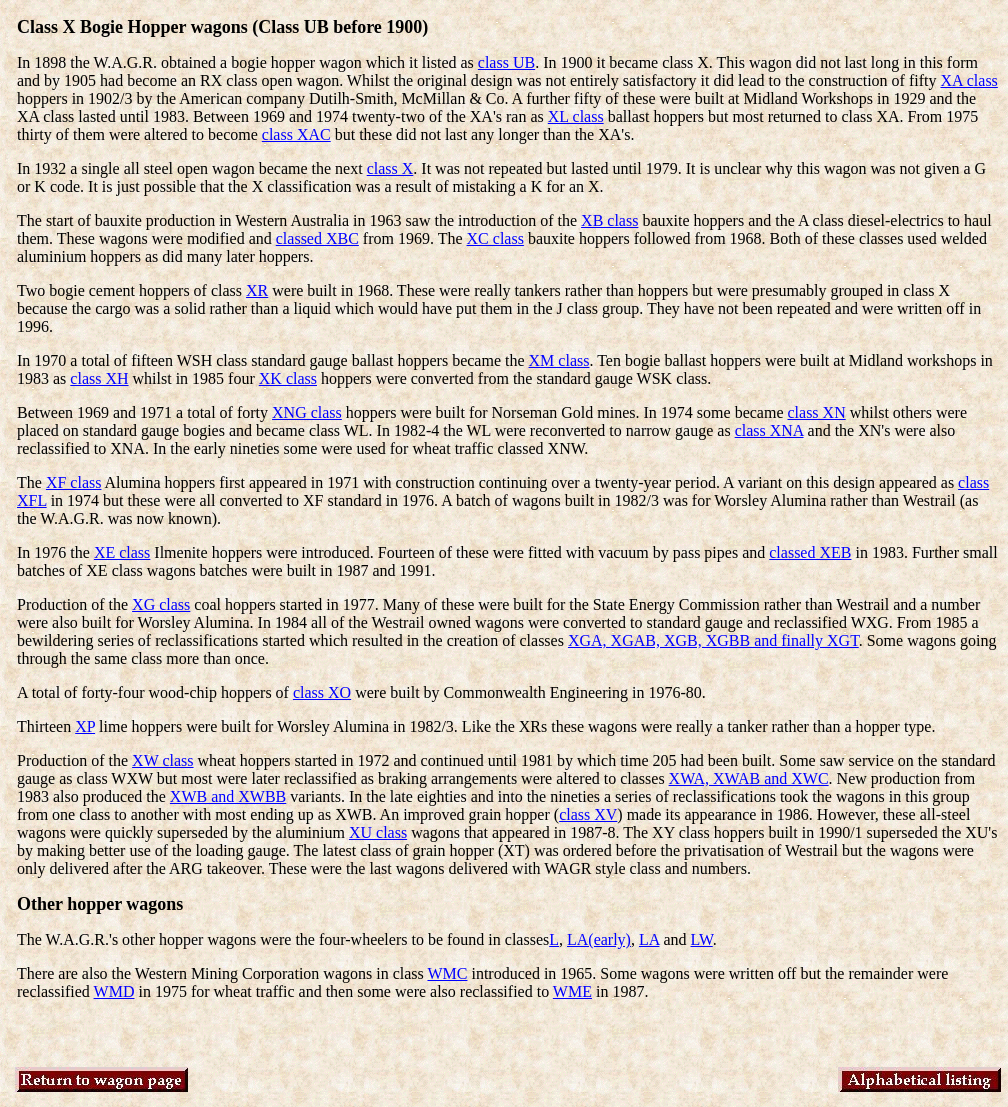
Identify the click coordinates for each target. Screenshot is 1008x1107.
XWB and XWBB (228, 796)
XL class (576, 116)
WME (572, 991)
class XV (588, 814)
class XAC (296, 134)
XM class (559, 360)
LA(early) (599, 939)
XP (85, 726)
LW (702, 939)
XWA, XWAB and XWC (749, 778)
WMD (114, 991)
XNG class (307, 412)
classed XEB (810, 552)
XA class (969, 80)
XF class (74, 482)
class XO (322, 692)
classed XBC (317, 238)
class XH (99, 378)
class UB (506, 62)
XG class (161, 604)
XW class (162, 760)
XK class (288, 378)
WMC (447, 973)
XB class (609, 220)
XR (257, 290)
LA (649, 939)
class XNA (769, 430)
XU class (378, 832)
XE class (122, 552)
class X (390, 168)
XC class (495, 238)
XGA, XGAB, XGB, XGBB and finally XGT (713, 640)
